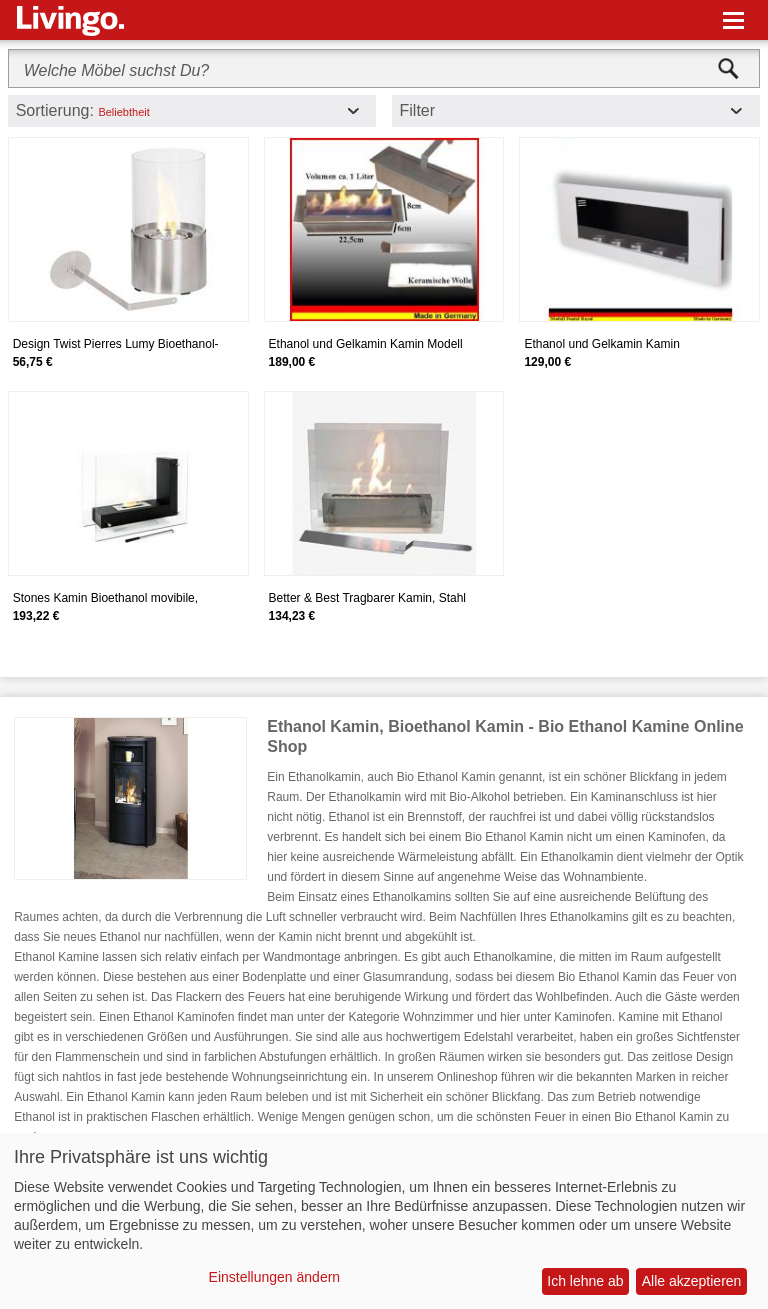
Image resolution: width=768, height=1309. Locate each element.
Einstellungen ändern (275, 1277)
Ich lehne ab (585, 1281)
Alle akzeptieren (692, 1281)
